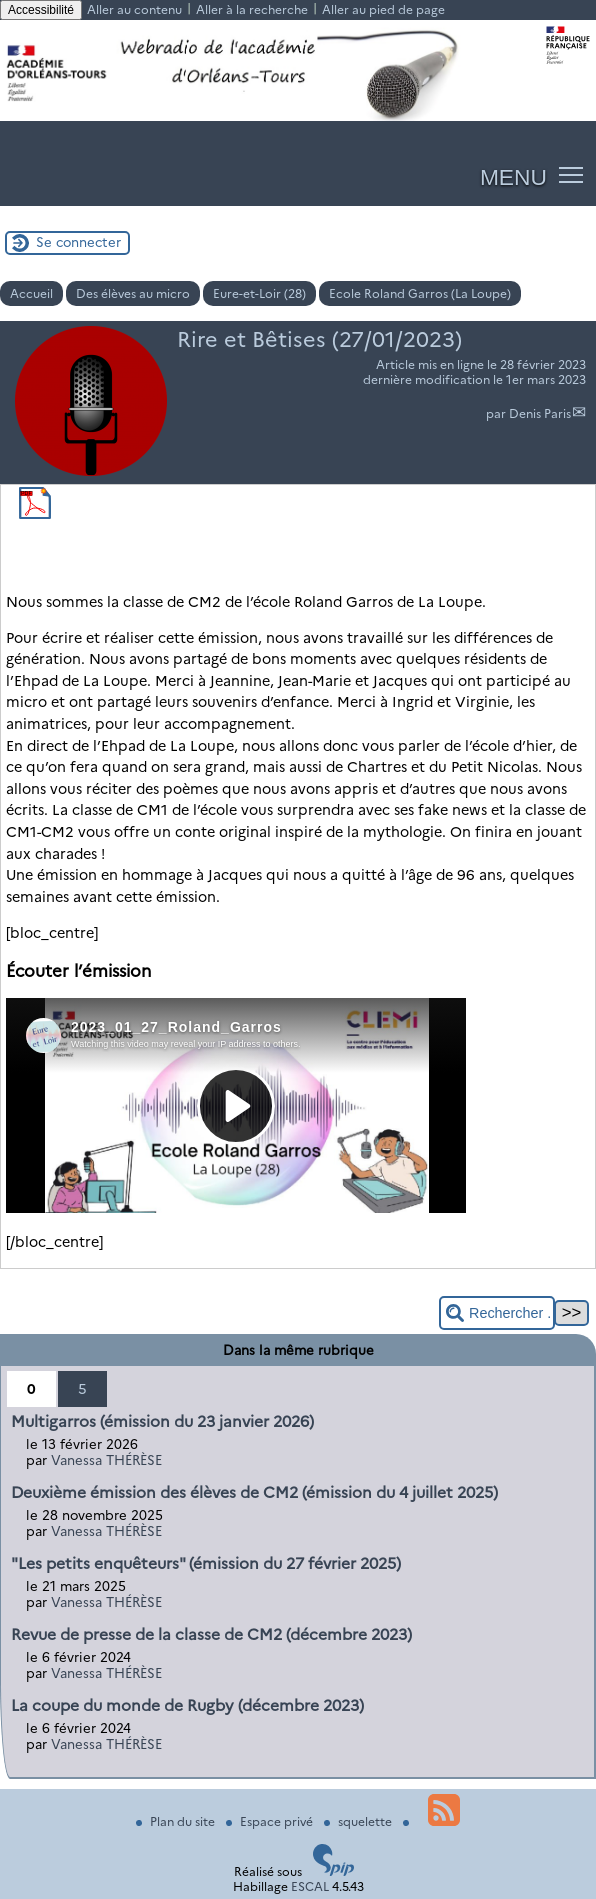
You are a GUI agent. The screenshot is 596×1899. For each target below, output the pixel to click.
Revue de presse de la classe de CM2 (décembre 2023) (211, 1634)
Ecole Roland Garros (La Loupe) (420, 293)
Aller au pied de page (383, 9)
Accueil (31, 293)
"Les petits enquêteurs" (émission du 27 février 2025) (206, 1563)
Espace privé (271, 1821)
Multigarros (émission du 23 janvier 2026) (162, 1421)
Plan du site (177, 1821)
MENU (513, 177)
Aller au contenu (134, 9)
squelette (359, 1821)
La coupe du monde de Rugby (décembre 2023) (187, 1705)
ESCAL (310, 1886)
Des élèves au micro (133, 293)
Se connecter (78, 242)
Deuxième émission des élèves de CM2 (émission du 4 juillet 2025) (254, 1492)
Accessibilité (41, 10)
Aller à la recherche (252, 9)
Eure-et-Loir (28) (259, 293)
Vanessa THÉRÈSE (106, 1460)
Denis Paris (540, 413)
